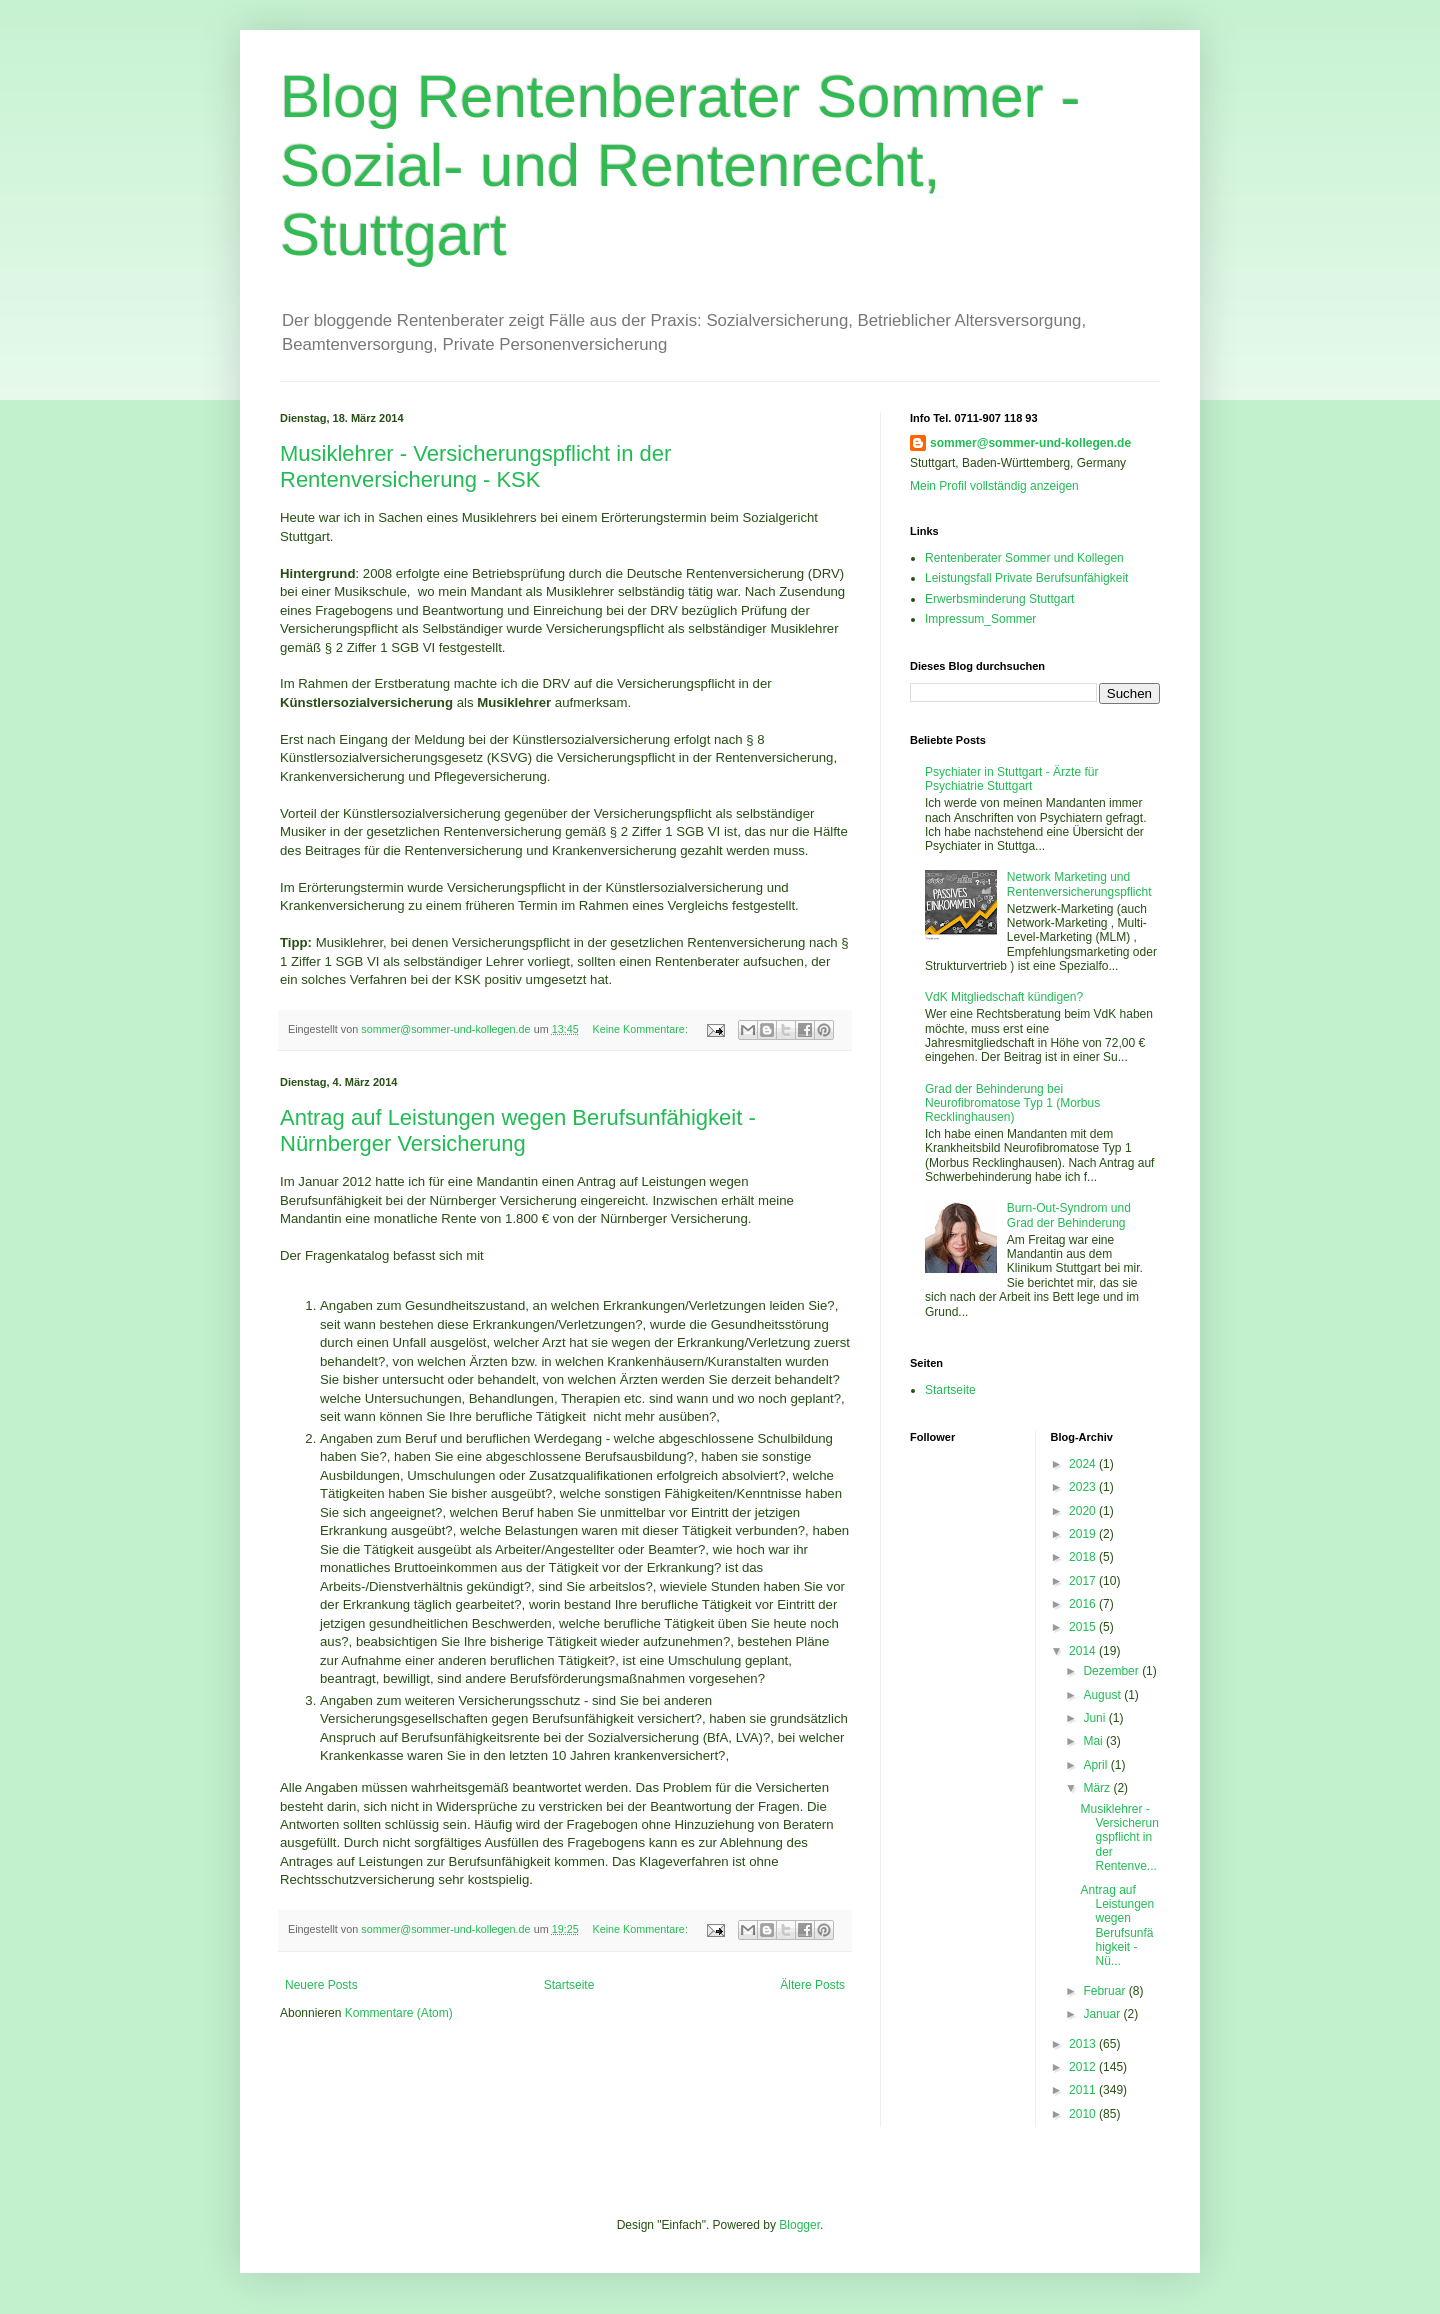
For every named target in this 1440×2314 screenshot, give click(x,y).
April (1096, 1765)
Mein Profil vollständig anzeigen (994, 486)
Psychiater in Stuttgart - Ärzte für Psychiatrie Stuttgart (1011, 779)
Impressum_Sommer (980, 619)
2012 (1084, 2067)
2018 (1084, 1557)
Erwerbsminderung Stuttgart (999, 599)
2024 (1084, 1464)
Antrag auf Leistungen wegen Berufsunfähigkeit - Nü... (1117, 1926)
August (1103, 1695)
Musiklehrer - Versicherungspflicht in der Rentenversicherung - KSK (475, 466)
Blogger (799, 2225)
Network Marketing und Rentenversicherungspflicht (1079, 884)
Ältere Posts (812, 1985)
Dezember (1112, 1671)
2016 (1084, 1604)
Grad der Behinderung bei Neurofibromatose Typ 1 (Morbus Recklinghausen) (1012, 1103)
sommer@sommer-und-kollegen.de (1030, 443)
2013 (1084, 2044)
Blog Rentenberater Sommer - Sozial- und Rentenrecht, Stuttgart (680, 165)
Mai (1094, 1741)
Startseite (569, 1985)
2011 (1084, 2090)
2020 (1084, 1511)
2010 (1084, 2114)
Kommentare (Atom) (399, 2013)
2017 (1084, 1581)
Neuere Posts (321, 1985)
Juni (1095, 1718)
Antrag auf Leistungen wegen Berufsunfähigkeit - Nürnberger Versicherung (518, 1130)
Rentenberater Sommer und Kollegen (1024, 558)
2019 (1084, 1534)
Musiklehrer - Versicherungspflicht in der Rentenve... (1119, 1838)
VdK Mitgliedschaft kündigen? (1004, 997)
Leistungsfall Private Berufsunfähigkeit (1026, 578)
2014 (1084, 1651)
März (1098, 1788)
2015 (1084, 1627)
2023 (1084, 1487)
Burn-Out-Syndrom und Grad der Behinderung (1069, 1215)
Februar (1105, 1991)
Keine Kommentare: (641, 1029)
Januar (1103, 2014)
